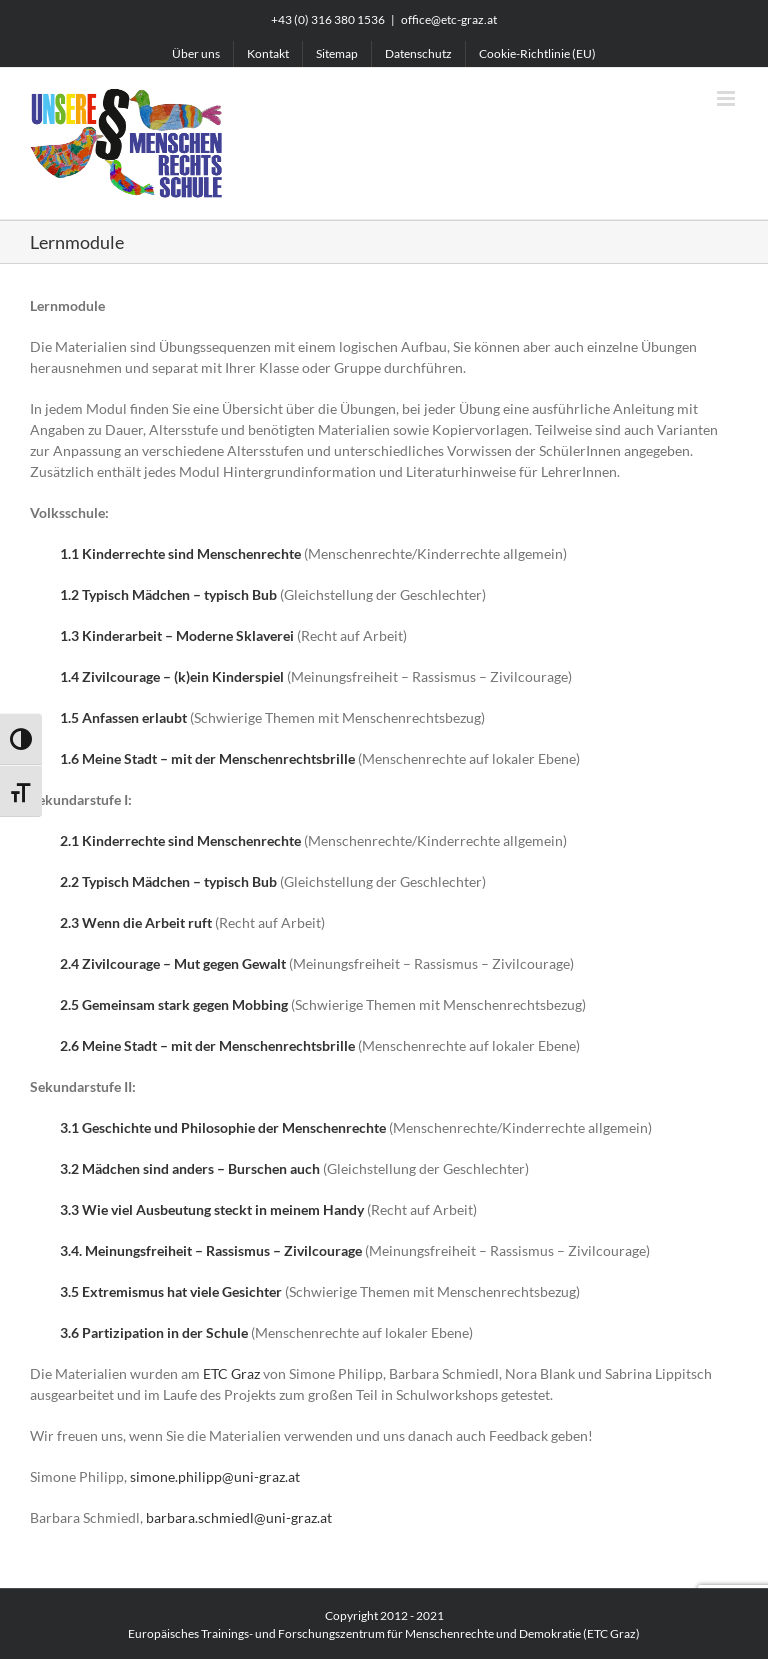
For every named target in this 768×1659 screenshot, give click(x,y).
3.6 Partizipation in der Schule (154, 1332)
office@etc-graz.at (449, 19)
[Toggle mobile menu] (727, 98)
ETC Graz (231, 1373)
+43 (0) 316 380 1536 (328, 19)
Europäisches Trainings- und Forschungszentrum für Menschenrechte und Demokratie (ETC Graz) (384, 1633)
